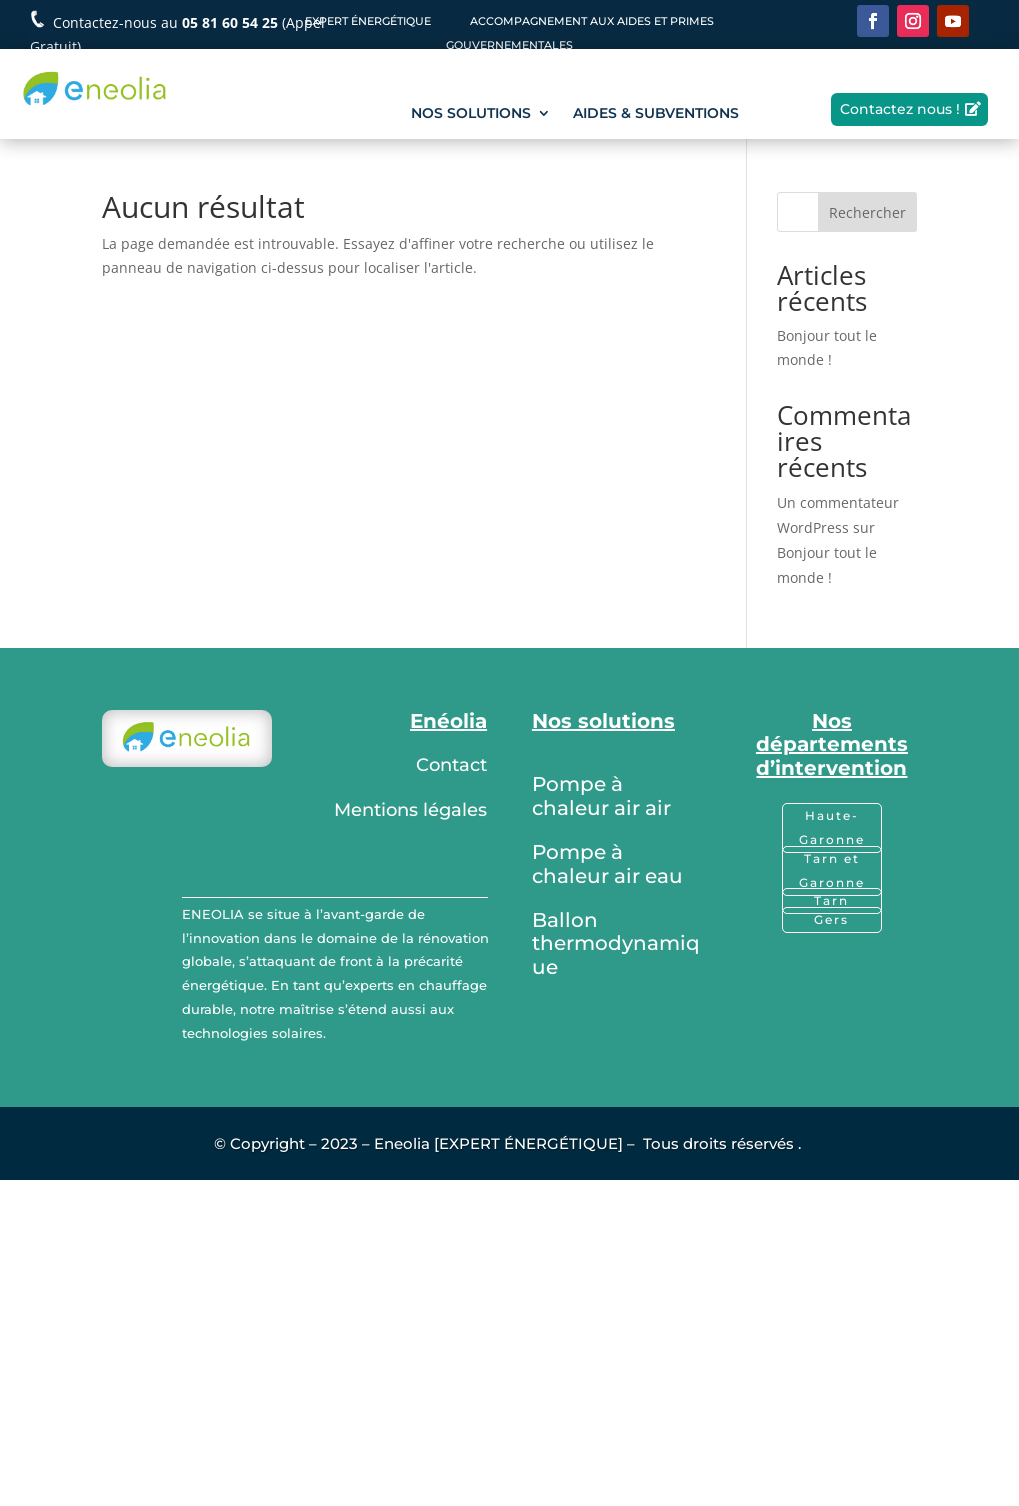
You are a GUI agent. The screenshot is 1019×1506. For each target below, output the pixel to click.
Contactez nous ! (900, 109)
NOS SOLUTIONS (471, 114)
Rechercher (867, 212)
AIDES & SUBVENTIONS (656, 114)
